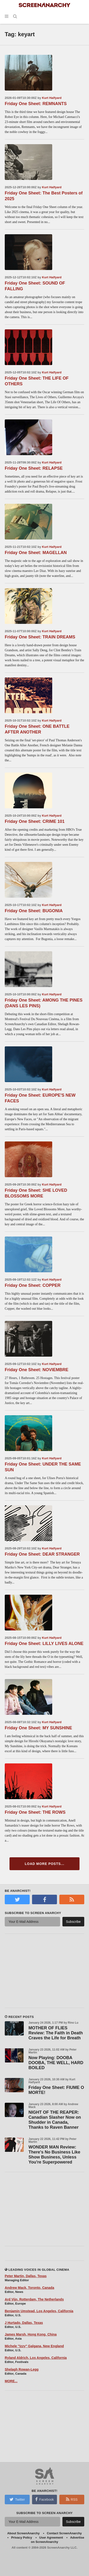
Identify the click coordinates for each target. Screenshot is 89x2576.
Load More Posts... (44, 1864)
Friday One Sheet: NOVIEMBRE (36, 1369)
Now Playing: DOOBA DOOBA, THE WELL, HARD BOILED (55, 2062)
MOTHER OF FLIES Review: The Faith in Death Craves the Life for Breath (55, 2033)
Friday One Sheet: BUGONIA (34, 910)
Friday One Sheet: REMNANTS (36, 103)
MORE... (11, 2381)
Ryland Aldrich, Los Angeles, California (36, 2358)
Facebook (44, 2499)
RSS (72, 2499)
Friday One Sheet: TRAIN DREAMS (40, 637)
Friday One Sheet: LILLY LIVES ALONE (44, 1643)
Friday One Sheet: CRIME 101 (35, 821)
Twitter (17, 2499)
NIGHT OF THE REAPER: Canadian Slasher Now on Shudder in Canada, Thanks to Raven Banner (54, 2120)
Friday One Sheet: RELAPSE (34, 468)
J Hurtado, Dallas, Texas (24, 2323)
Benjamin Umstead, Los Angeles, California (39, 2311)
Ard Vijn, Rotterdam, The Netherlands (34, 2299)
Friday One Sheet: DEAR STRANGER (42, 1554)
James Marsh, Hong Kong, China (31, 2334)
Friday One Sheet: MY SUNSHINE (38, 1728)
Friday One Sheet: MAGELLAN (36, 552)
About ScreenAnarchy (23, 2533)
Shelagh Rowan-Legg (21, 2369)
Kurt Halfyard (51, 98)
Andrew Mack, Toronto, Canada (29, 2288)
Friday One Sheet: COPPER (33, 1285)
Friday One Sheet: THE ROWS (35, 1812)
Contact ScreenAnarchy (64, 2533)
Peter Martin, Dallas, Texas (26, 2276)
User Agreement (51, 2537)
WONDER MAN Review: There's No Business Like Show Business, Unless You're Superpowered (54, 2154)
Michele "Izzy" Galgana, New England (34, 2346)
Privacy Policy (21, 2537)
